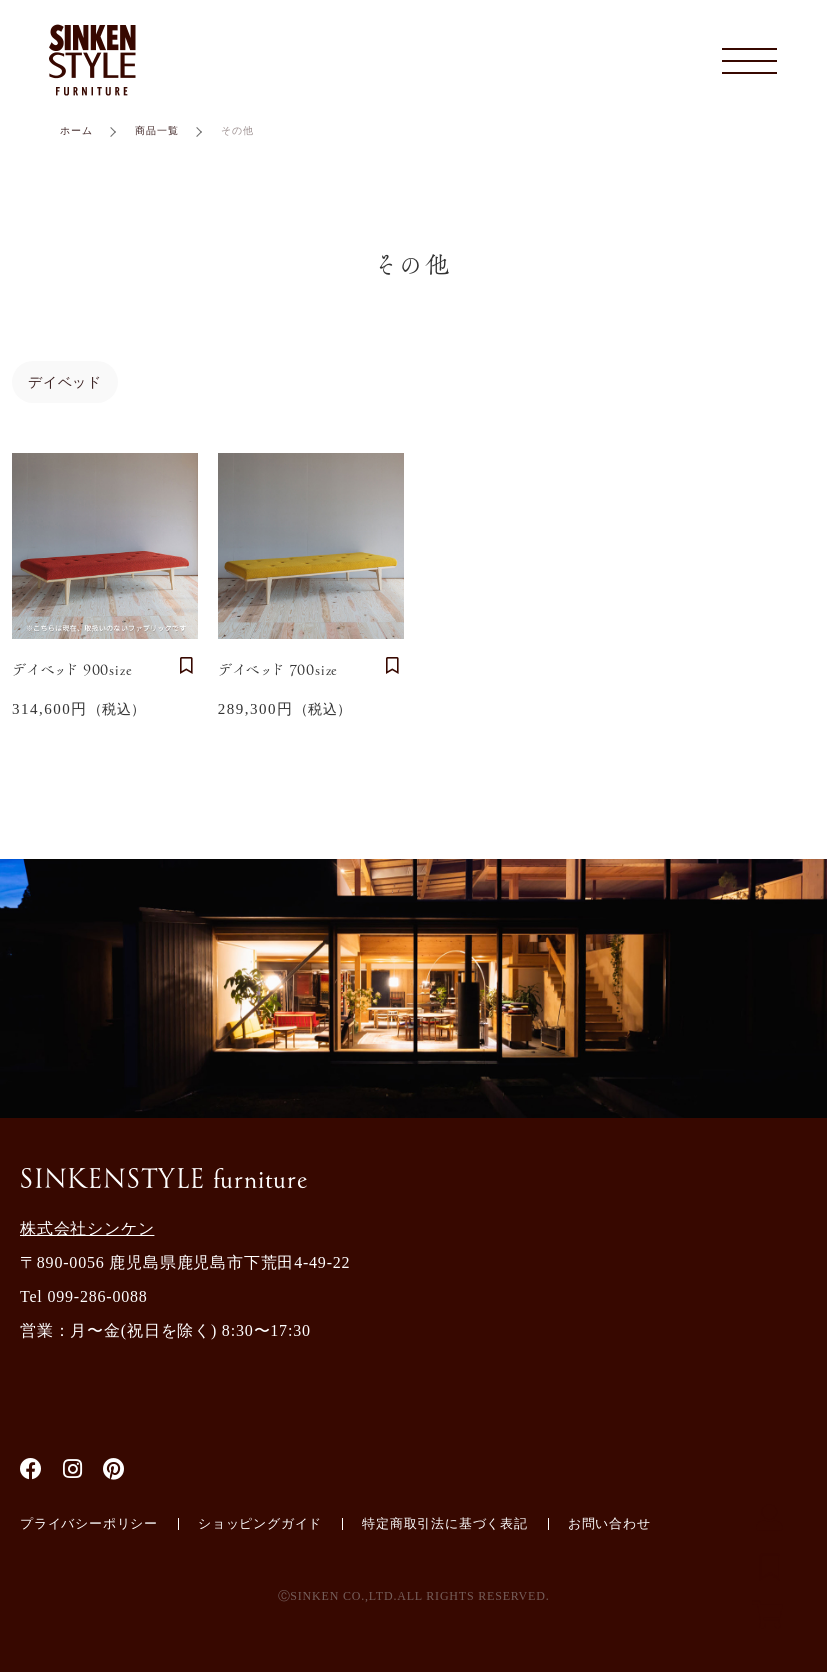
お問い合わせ (609, 1523)
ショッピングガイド (260, 1523)
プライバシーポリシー (89, 1523)
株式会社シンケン (87, 1228)
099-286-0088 (97, 1296)
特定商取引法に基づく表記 (445, 1523)
